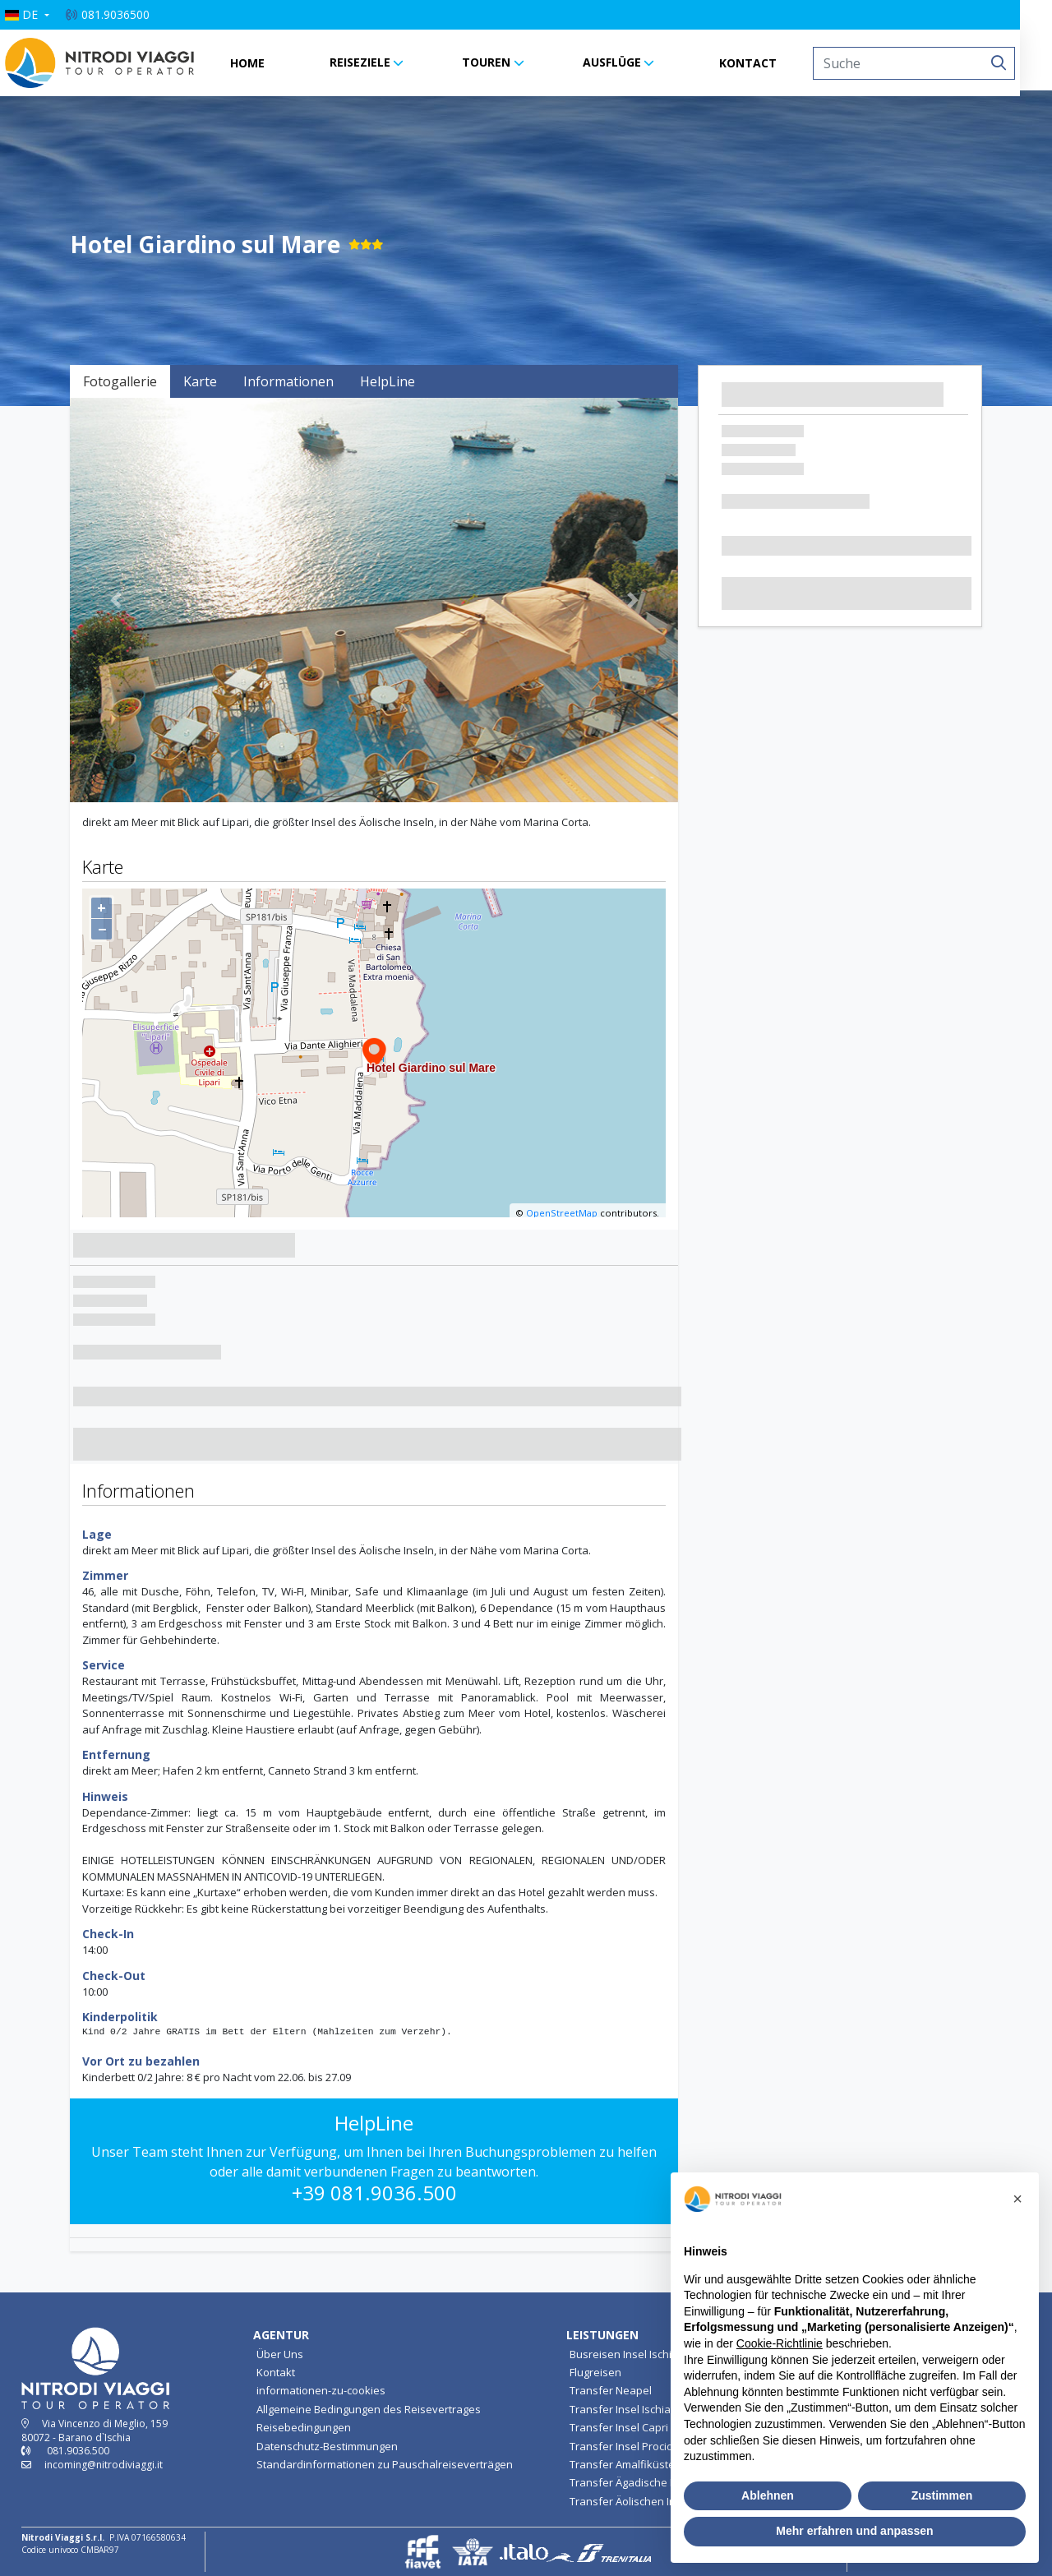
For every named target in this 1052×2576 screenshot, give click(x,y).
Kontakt (275, 2372)
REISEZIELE (375, 62)
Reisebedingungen (303, 2427)
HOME (263, 63)
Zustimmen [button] (942, 2495)
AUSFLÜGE (627, 62)
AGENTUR (281, 2335)
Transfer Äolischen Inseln (633, 2501)
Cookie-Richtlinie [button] (779, 2343)
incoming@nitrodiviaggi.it (103, 2465)
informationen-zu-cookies (320, 2390)
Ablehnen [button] (767, 2495)
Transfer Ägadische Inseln (635, 2482)
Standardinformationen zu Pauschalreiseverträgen (384, 2464)
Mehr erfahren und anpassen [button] (854, 2530)
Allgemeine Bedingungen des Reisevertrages (368, 2409)
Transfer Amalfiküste (622, 2464)
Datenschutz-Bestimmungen (327, 2446)
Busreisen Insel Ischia (624, 2354)
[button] (43, 14)
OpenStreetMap (562, 1213)
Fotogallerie (120, 381)
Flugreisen (595, 2372)
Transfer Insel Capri (619, 2427)
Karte (200, 381)
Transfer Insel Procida (625, 2446)
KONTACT (764, 63)
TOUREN (502, 62)
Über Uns (279, 2354)
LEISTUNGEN (602, 2335)
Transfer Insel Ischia (620, 2409)
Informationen (288, 381)
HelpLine (387, 381)
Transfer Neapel (611, 2390)
